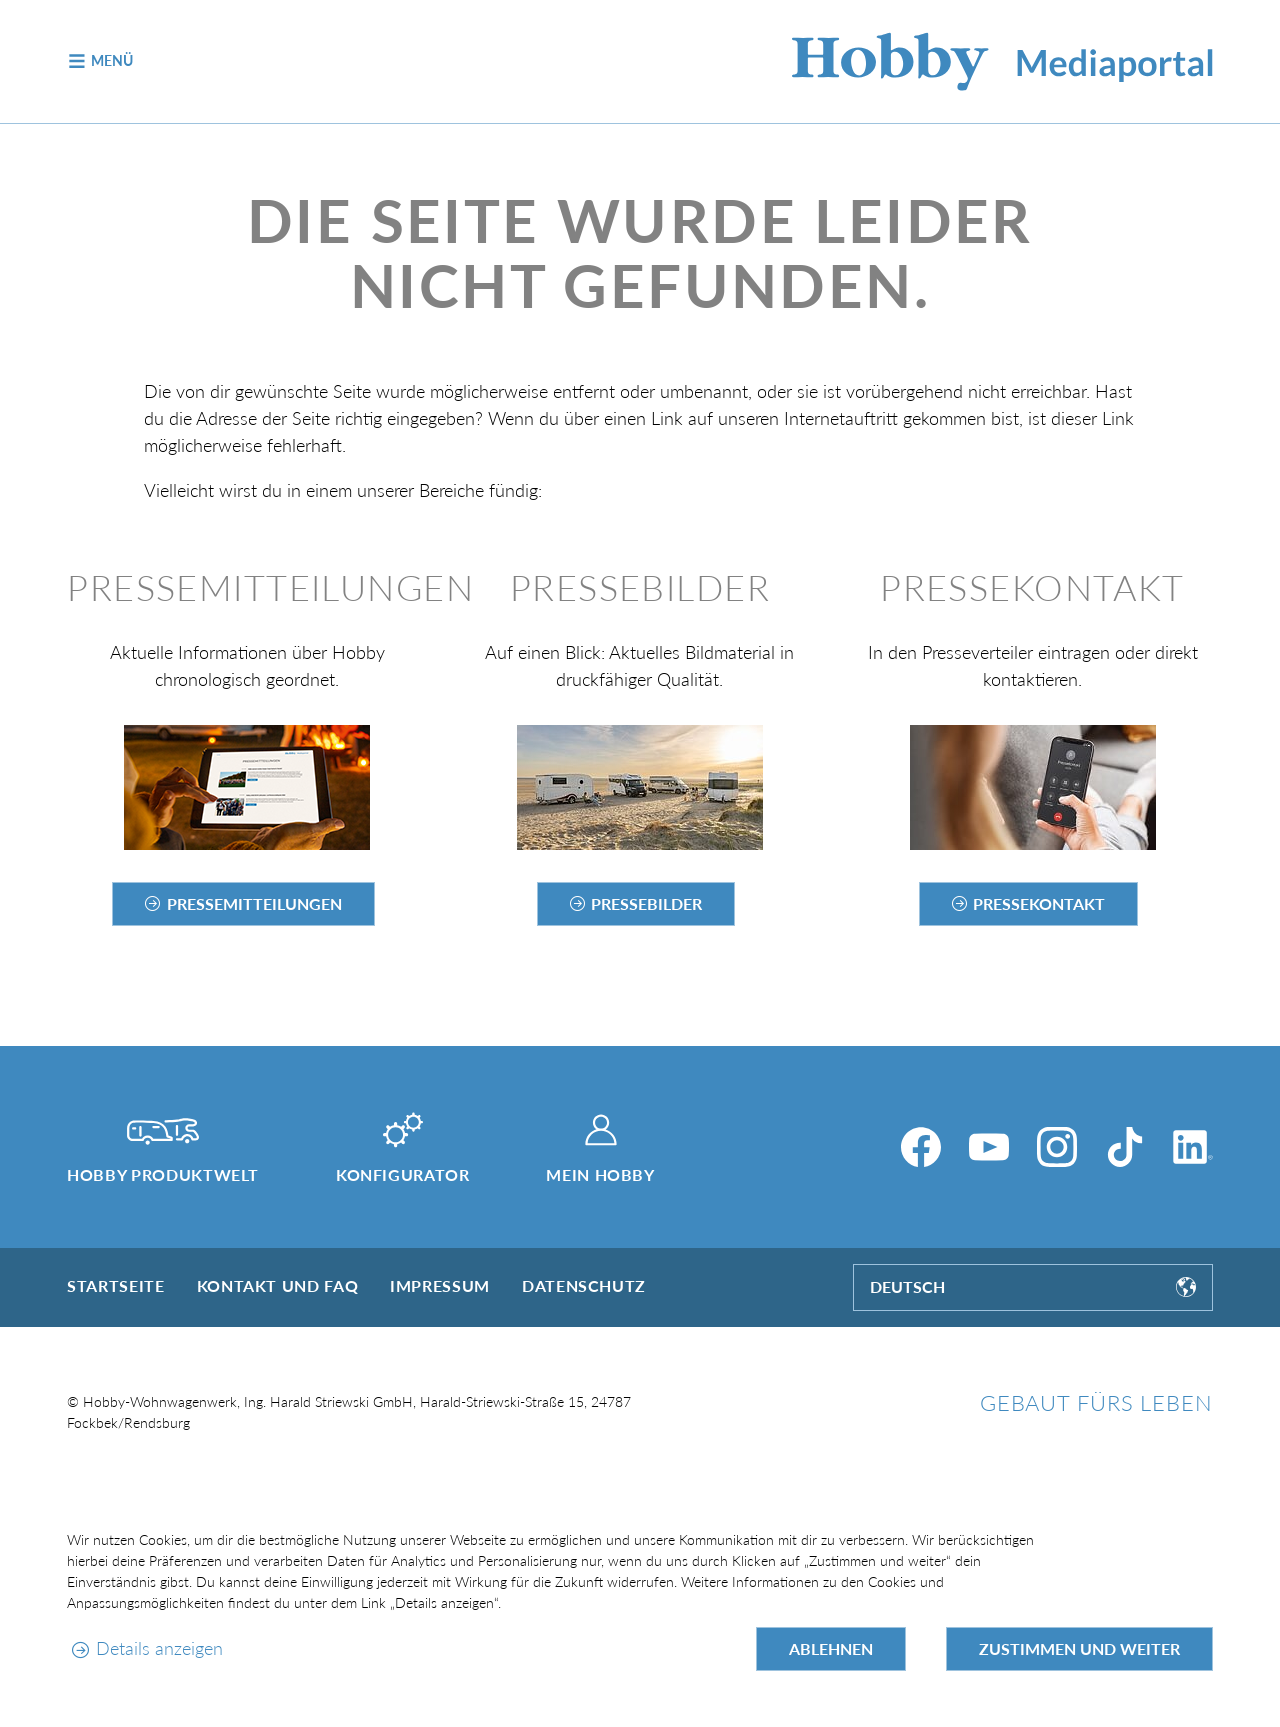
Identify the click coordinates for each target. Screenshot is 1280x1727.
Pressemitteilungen (254, 903)
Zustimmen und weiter (1079, 1648)
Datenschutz (584, 1285)
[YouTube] (989, 1147)
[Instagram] (1057, 1147)
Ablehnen (831, 1648)
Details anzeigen (159, 1648)
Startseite (115, 1285)
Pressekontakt (1039, 903)
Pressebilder (646, 903)
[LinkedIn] (1193, 1147)
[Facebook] (921, 1147)
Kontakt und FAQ (278, 1285)
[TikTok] (1125, 1147)
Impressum (440, 1285)
